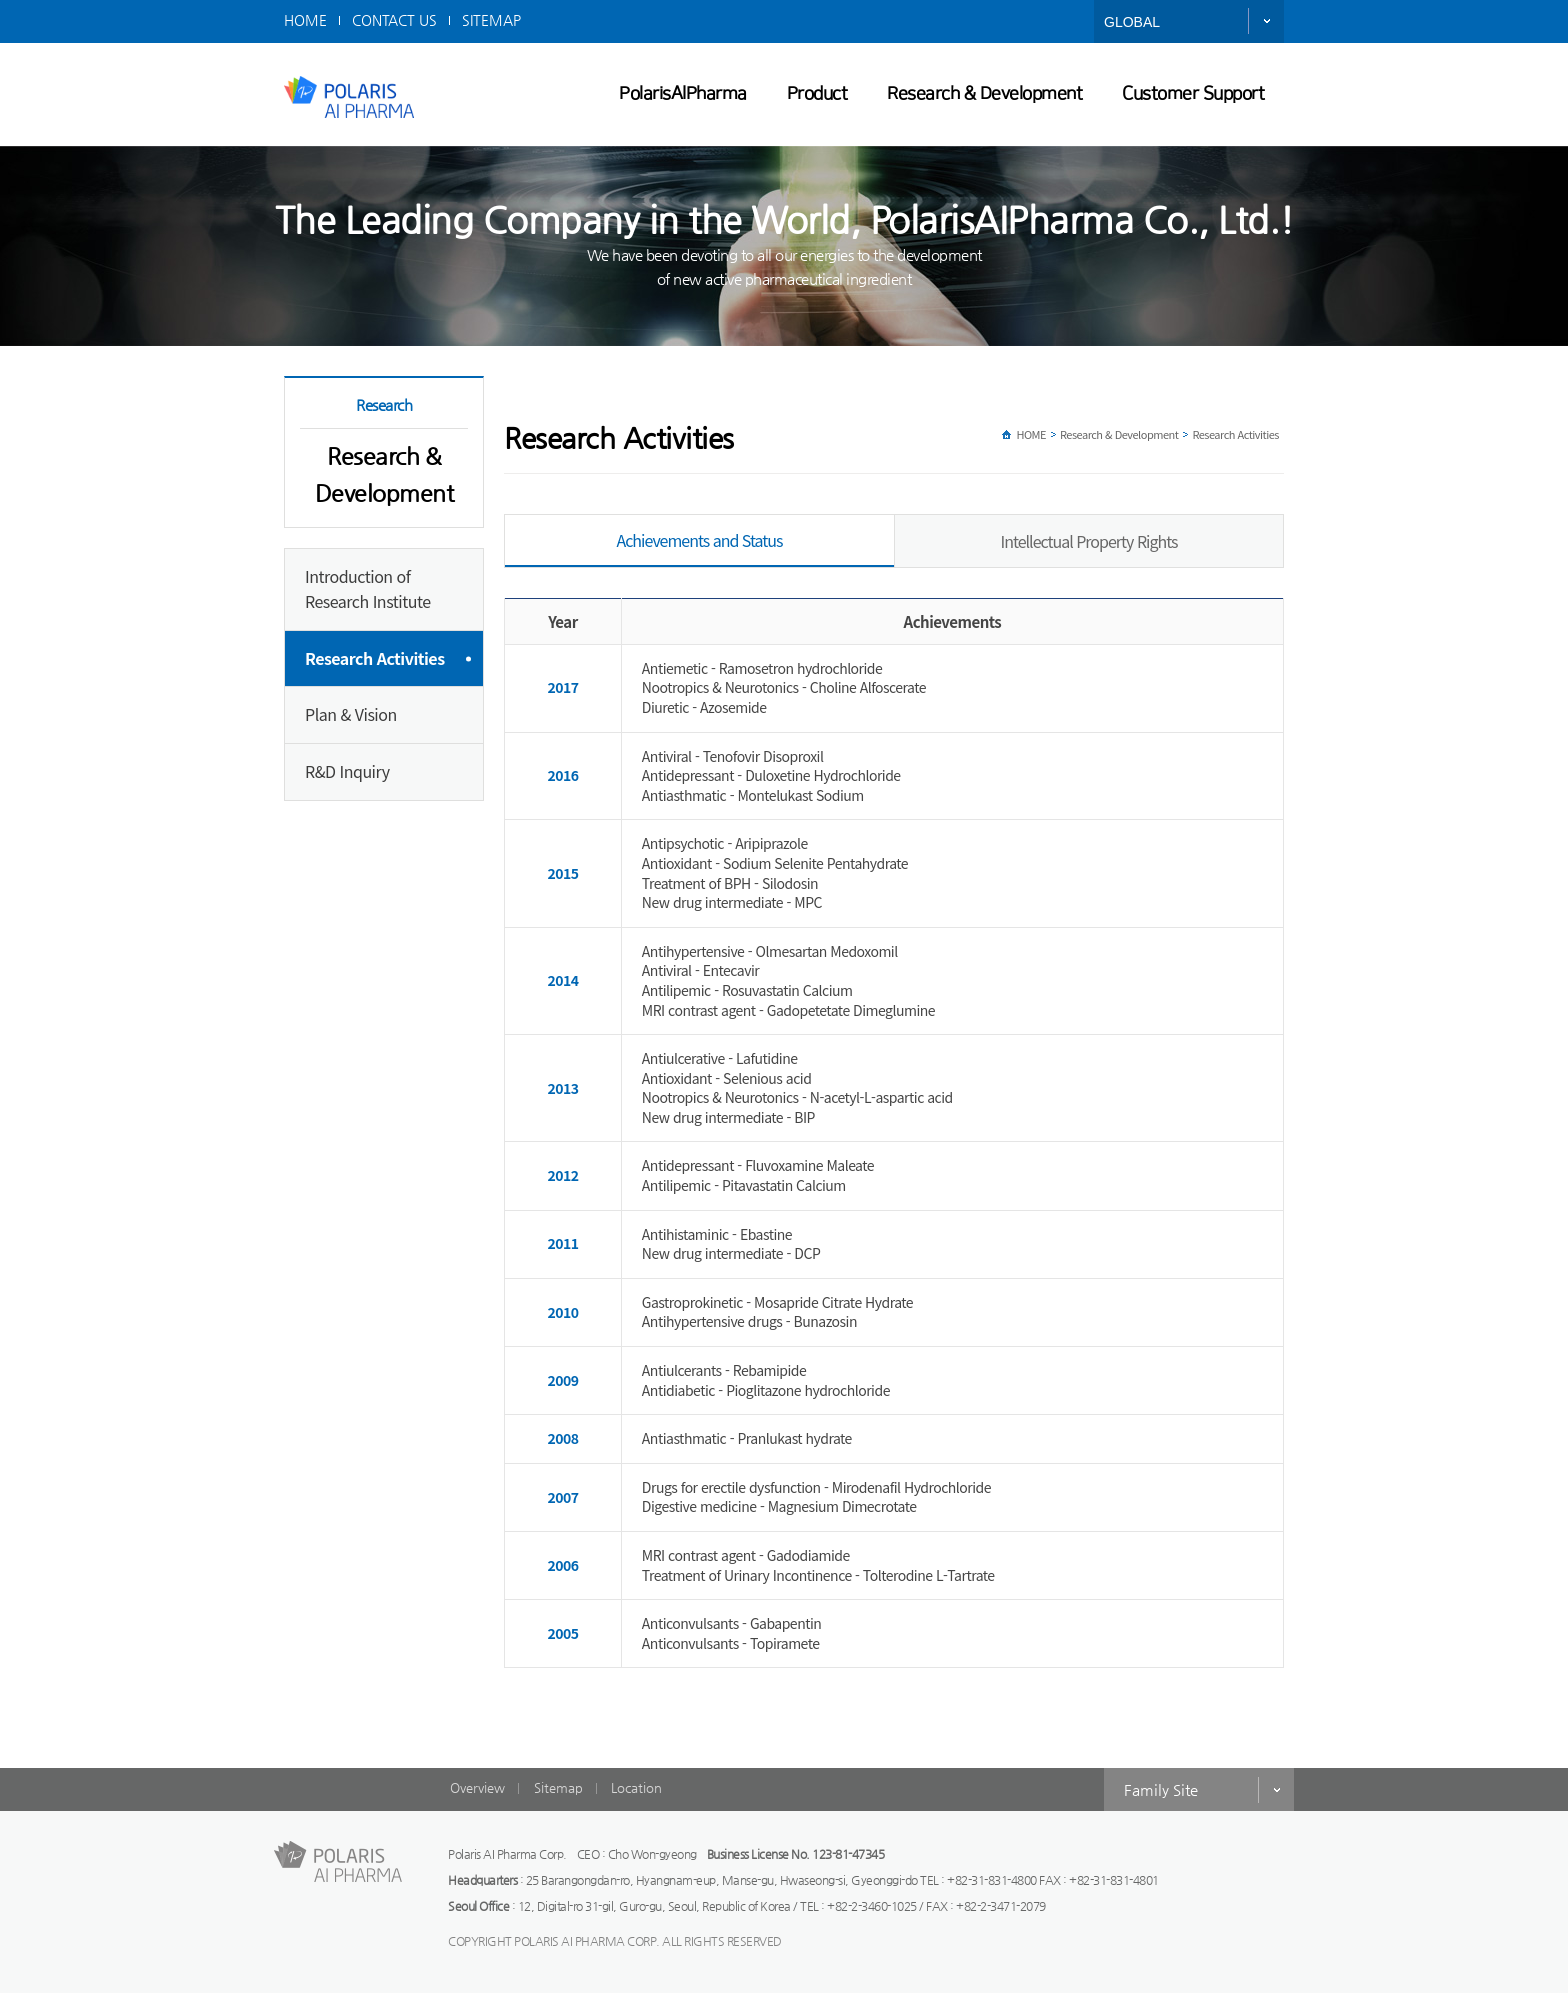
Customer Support (1193, 94)
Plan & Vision (351, 714)
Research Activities (375, 658)
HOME (305, 20)
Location (636, 1787)
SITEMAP (491, 20)
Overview (477, 1787)
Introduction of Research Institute (368, 589)
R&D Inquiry (347, 771)
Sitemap (558, 1787)
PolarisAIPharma (683, 94)
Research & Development (984, 94)
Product (817, 94)
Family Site (1161, 1789)
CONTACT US (394, 20)
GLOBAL (1132, 22)
